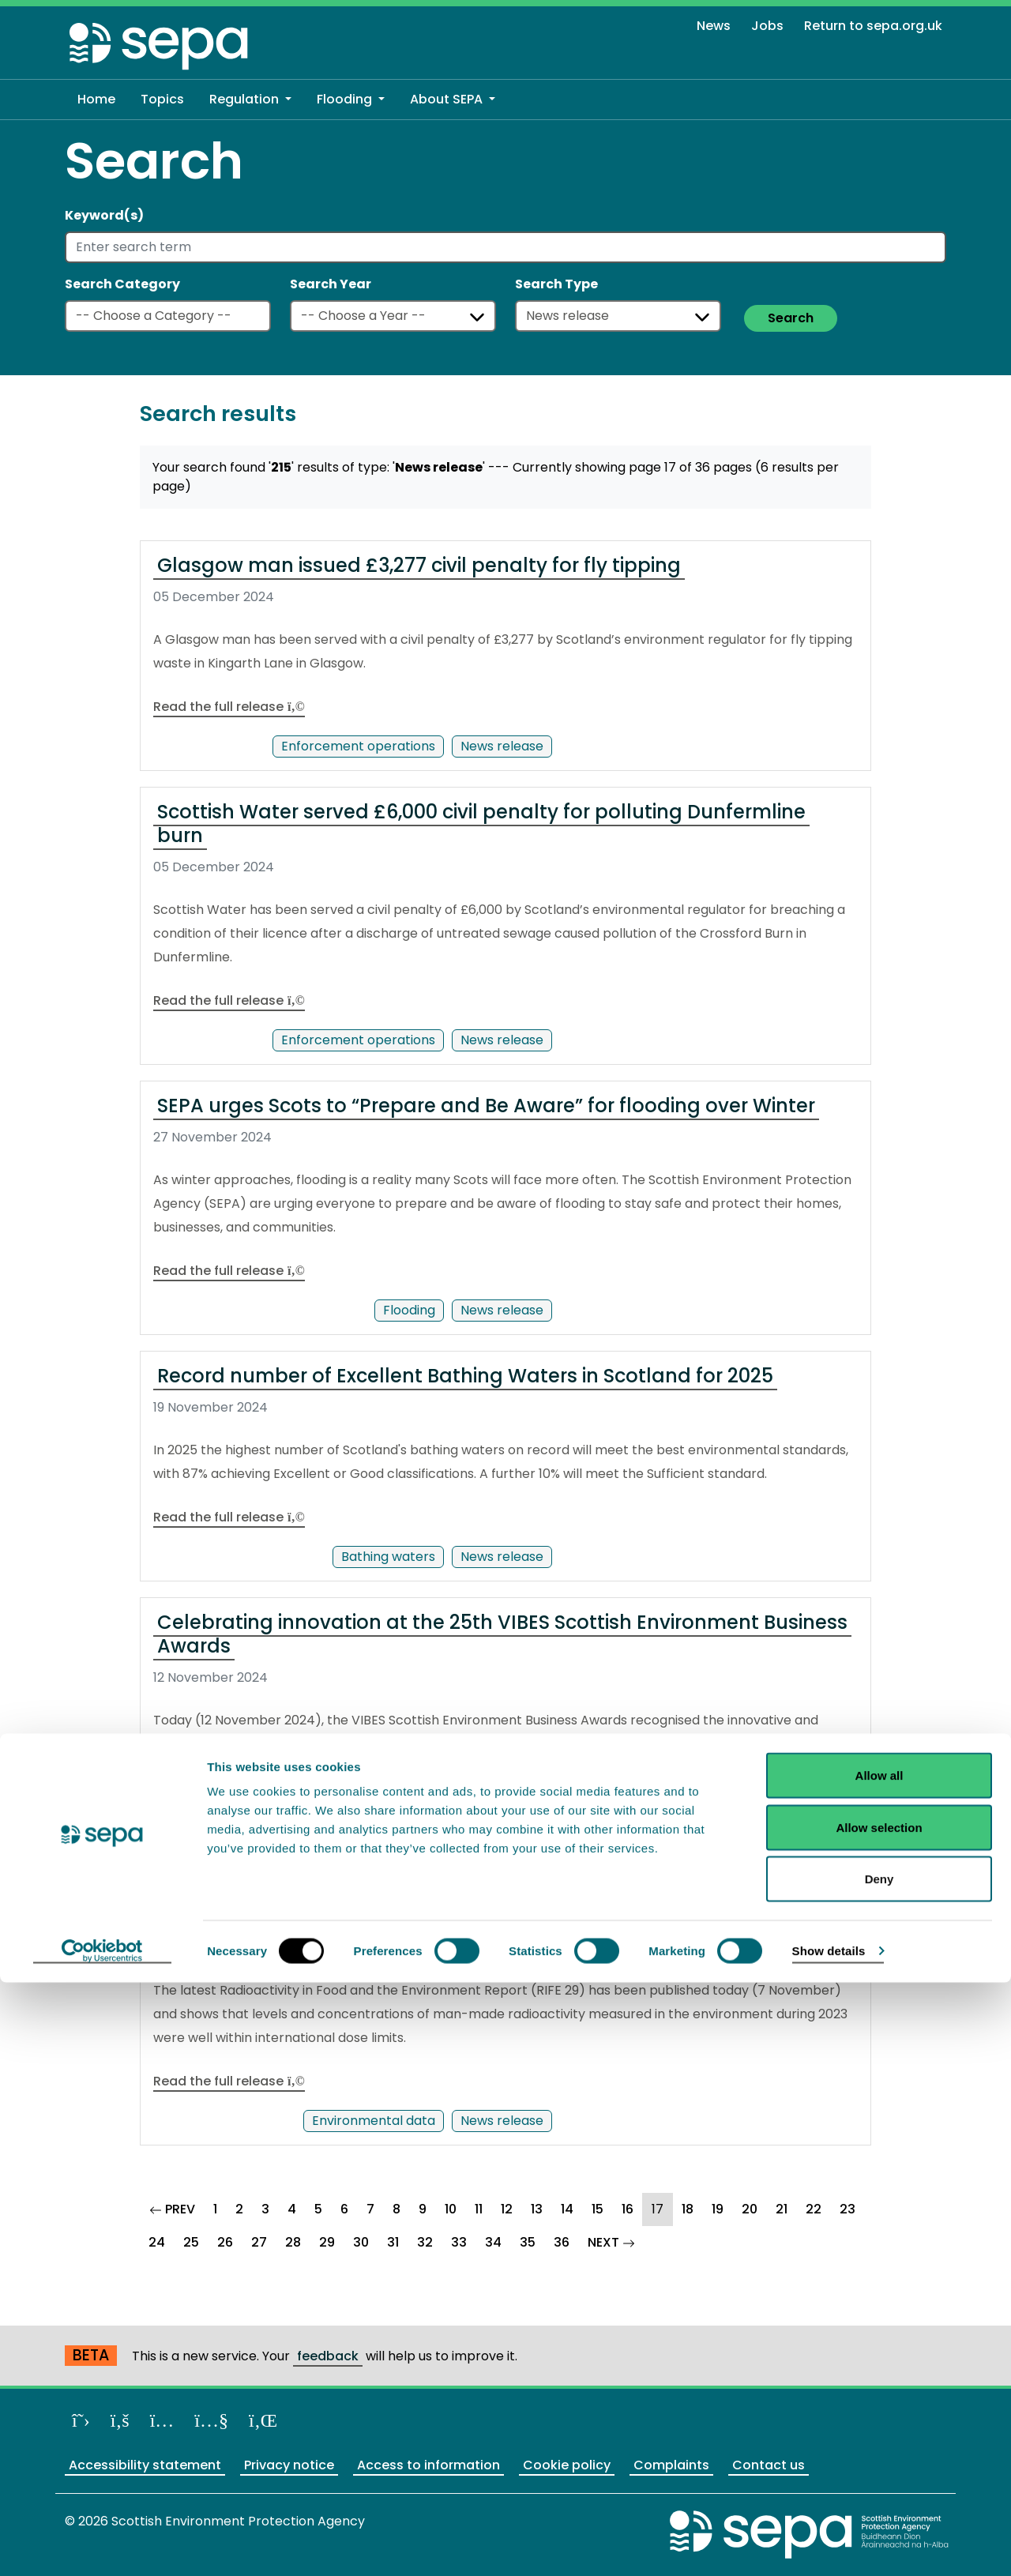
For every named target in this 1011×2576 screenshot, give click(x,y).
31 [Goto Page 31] (393, 2242)
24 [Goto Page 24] (156, 2242)
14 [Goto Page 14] (567, 2209)
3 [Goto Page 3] (265, 2209)
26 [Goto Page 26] (225, 2242)
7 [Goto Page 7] (370, 2209)
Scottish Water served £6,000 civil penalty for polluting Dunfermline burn (481, 823)
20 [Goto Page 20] (749, 2209)
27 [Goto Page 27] (259, 2242)
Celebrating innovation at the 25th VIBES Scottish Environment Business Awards (502, 1634)
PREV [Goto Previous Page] (177, 2207)
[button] (250, 99)
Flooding (409, 1310)
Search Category (122, 284)
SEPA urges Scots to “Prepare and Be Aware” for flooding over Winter (486, 1105)
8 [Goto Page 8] (396, 2209)
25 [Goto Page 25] (191, 2242)
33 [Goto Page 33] (459, 2242)
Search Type (556, 284)
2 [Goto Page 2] (239, 2209)
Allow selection (879, 2420)
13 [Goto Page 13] (537, 2209)
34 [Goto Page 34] (493, 2242)
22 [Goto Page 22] (813, 2209)
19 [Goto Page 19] (717, 2209)
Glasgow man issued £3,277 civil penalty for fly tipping (419, 565)
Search (791, 318)
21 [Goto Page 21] (781, 2209)
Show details (829, 2544)
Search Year (330, 284)
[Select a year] (393, 316)
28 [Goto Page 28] (293, 2242)
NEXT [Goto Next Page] (616, 2240)
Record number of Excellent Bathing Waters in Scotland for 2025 (465, 1376)
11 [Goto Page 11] (479, 2209)
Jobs (767, 26)
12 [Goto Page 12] (507, 2209)
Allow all (879, 2368)
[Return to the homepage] (159, 45)
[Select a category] (168, 316)
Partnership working (372, 1827)
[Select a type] (618, 316)
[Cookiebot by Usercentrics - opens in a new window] (102, 2545)
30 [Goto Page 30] (361, 2242)
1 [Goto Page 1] (215, 2209)
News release (501, 746)
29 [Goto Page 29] (327, 2242)
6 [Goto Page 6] (344, 2209)
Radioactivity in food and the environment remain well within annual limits (487, 1904)
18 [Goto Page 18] (687, 2209)
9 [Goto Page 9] (423, 2209)
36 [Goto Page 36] (561, 2242)
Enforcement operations (358, 746)
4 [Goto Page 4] (292, 2209)
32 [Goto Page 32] (425, 2242)
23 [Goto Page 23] (847, 2209)
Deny (879, 2472)
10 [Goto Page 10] (451, 2209)
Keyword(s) (104, 215)
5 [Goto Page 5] (318, 2209)
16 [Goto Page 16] (627, 2209)
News (714, 26)
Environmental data (373, 2121)
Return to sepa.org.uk (873, 26)
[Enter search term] (505, 247)
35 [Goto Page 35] (528, 2242)
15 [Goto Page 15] (597, 2209)
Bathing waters (388, 1556)
